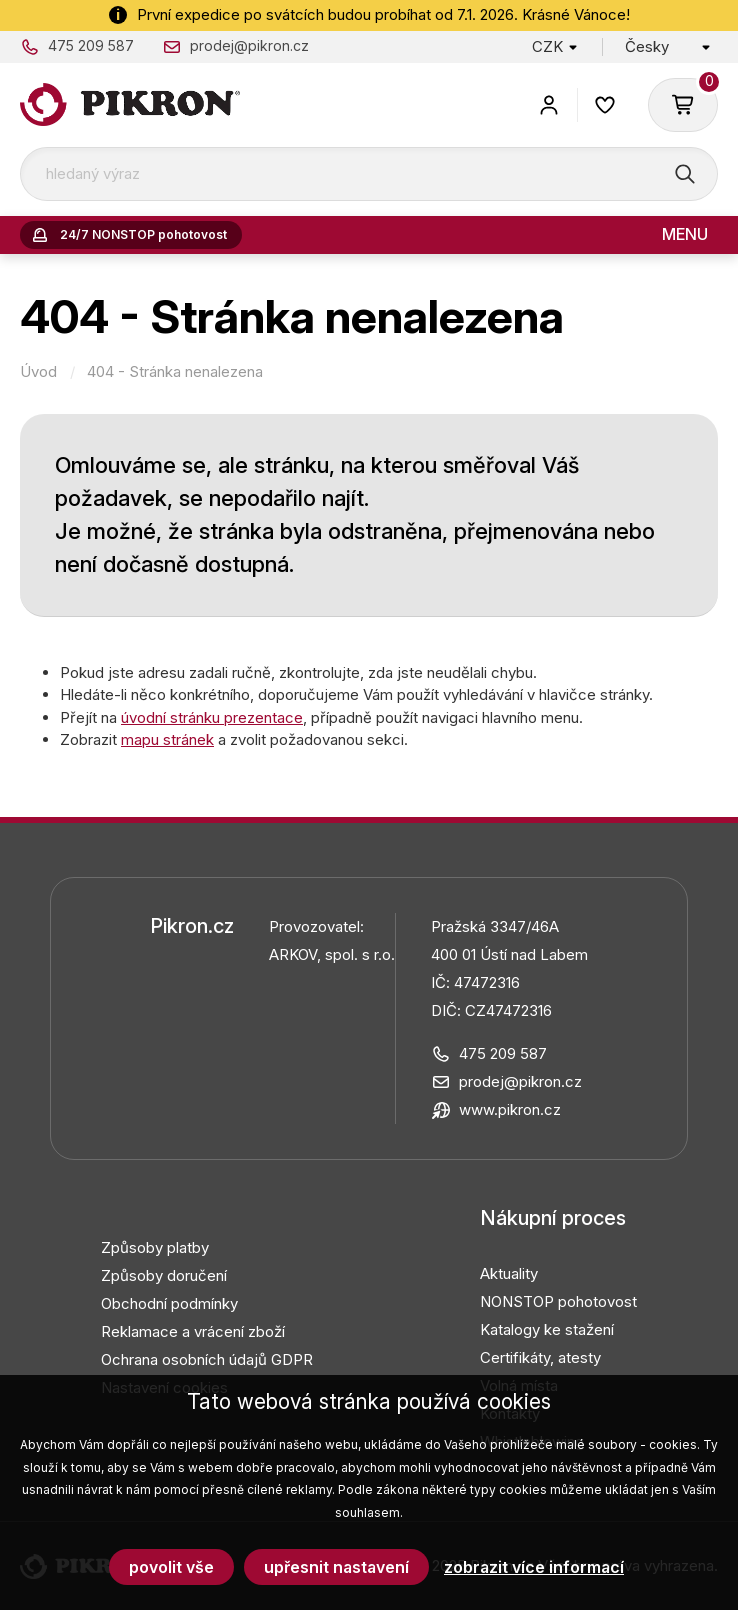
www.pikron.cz (510, 1109)
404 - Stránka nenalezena (175, 372)
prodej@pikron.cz (249, 45)
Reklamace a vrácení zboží (193, 1331)
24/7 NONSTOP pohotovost (143, 234)
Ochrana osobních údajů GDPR (207, 1359)
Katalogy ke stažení (547, 1329)
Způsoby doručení (164, 1275)
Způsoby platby (155, 1247)
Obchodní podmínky (169, 1303)
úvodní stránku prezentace (212, 717)
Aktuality (509, 1273)
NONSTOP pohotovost (558, 1301)
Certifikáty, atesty (540, 1357)
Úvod (38, 372)
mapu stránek (167, 739)
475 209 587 (91, 45)
